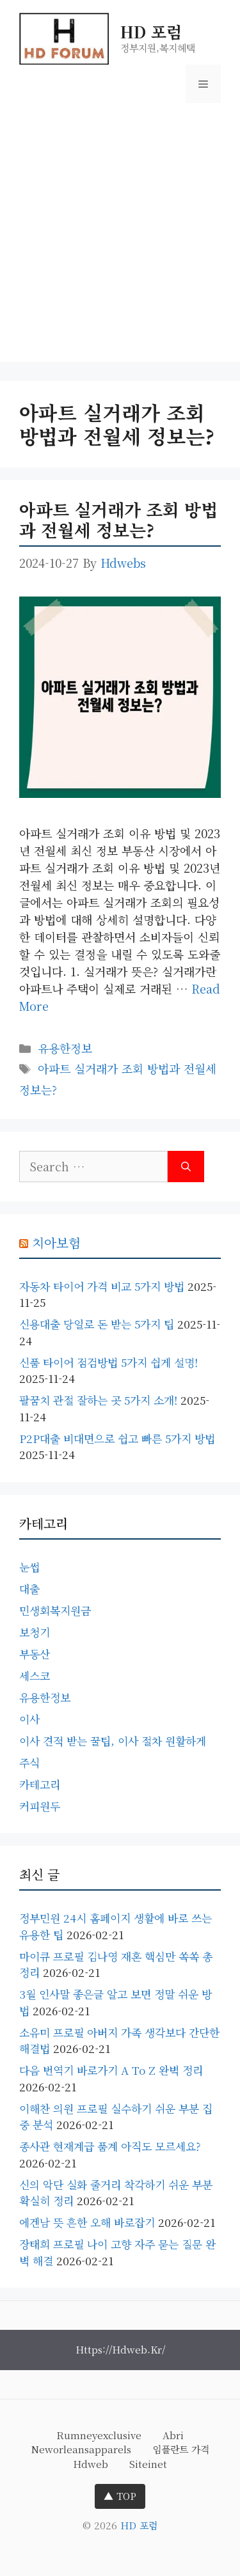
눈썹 (29, 1567)
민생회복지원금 (55, 1610)
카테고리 (39, 1784)
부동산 (34, 1654)
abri (173, 2435)
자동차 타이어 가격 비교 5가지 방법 (101, 1286)
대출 (29, 1588)
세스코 (34, 1675)
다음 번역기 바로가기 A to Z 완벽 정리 (111, 2070)
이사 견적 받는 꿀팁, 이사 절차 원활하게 (112, 1741)
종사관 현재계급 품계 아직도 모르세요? (109, 2146)
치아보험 (56, 1242)
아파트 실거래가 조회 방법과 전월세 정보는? (118, 519)
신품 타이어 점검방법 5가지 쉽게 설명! (108, 1362)
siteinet (148, 2464)
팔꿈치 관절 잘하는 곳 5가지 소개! (98, 1400)
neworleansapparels (81, 2449)
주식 (29, 1762)
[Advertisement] (120, 242)
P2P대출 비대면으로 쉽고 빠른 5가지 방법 (117, 1438)
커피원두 (39, 1806)
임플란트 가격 (180, 2449)
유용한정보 (65, 1048)
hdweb (90, 2464)
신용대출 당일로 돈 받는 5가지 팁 (96, 1324)
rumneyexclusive (98, 2435)
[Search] (186, 1166)
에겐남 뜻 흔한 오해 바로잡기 (87, 2222)
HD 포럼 (151, 31)
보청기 (34, 1632)
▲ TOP (120, 2495)
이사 (29, 1719)
